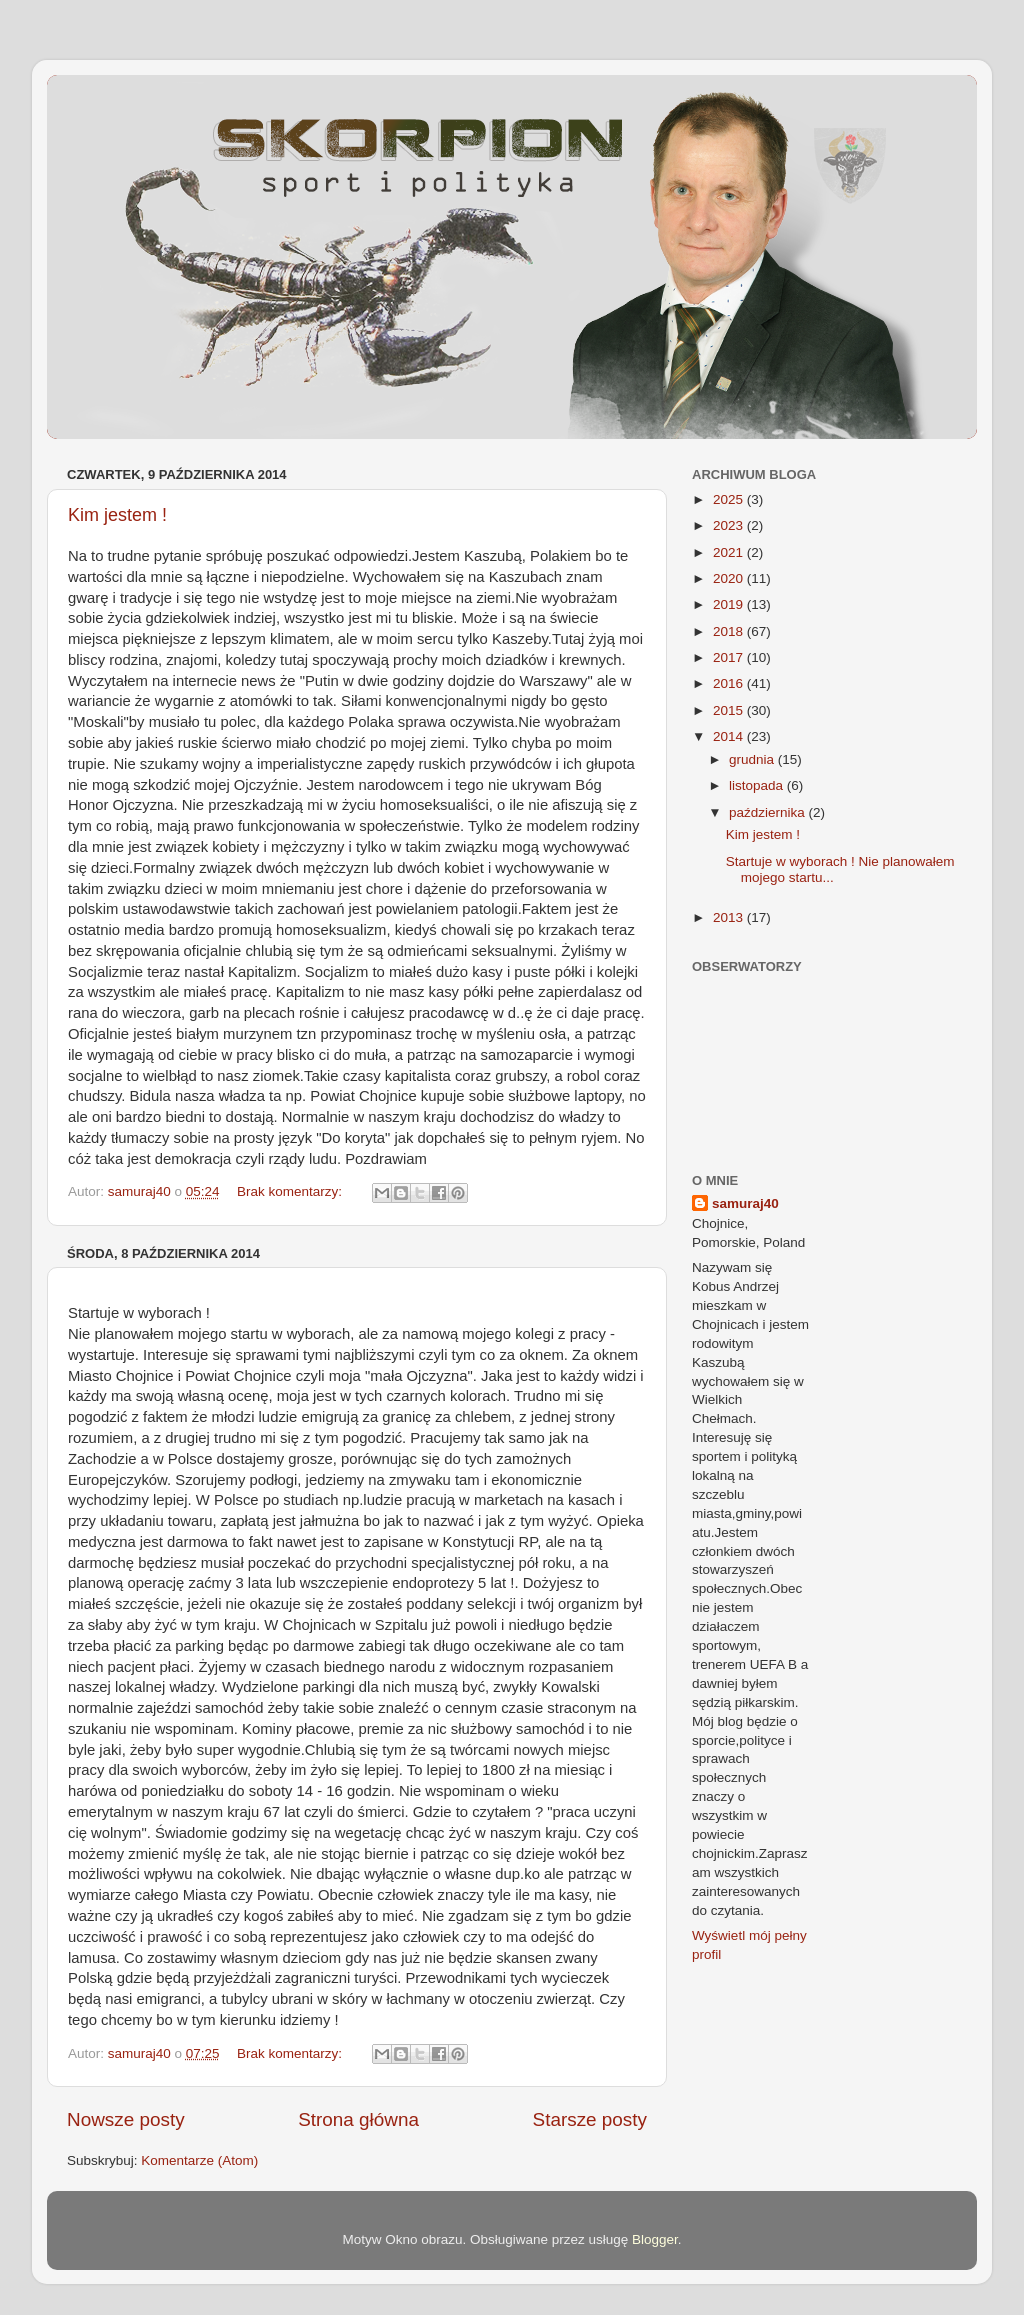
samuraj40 (745, 1203)
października (769, 812)
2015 (730, 710)
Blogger (655, 2239)
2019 (730, 604)
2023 (730, 525)
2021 (730, 552)
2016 (730, 683)
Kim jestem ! (117, 515)
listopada (758, 785)
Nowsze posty (126, 2119)
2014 (730, 736)
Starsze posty (590, 2119)
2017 (730, 657)
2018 (730, 631)
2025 (730, 499)
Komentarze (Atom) (199, 2160)
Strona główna (358, 2119)
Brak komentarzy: (291, 1191)
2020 (730, 578)
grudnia (753, 759)
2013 (730, 917)
